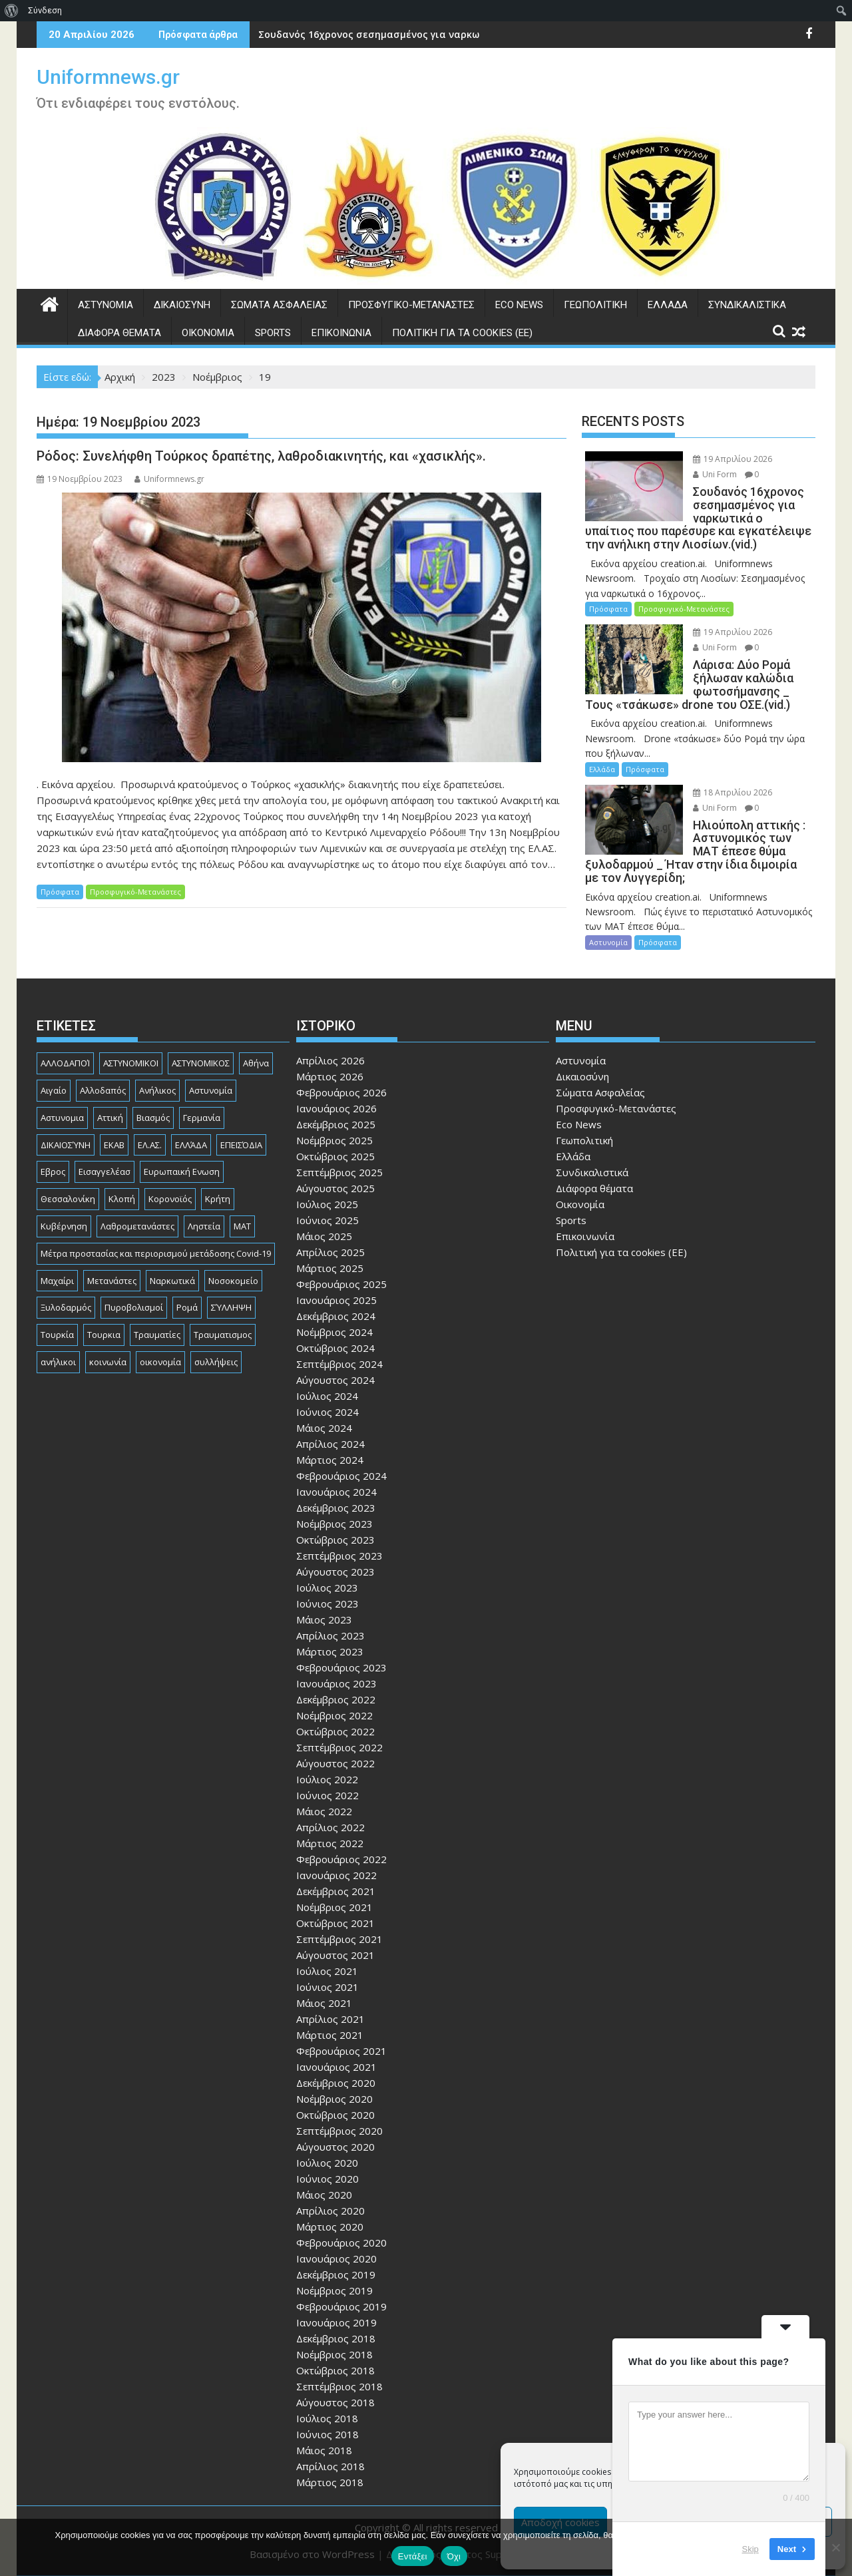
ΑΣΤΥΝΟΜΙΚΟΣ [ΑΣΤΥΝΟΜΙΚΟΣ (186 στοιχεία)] (201, 1063)
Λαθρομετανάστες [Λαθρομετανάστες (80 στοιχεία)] (137, 1226)
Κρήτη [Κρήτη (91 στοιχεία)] (217, 1199)
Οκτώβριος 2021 (335, 1923)
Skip (750, 2549)
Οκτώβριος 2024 (335, 1348)
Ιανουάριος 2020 (336, 2258)
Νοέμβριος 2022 (334, 1715)
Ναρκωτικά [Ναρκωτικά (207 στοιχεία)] (172, 1281)
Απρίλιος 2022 (330, 1827)
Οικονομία (208, 333)
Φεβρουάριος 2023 (341, 1667)
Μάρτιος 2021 (329, 2034)
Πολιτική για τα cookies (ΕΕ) (462, 333)
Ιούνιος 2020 (327, 2178)
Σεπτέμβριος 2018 (339, 2386)
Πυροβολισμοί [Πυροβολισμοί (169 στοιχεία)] (134, 1307)
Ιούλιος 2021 (327, 1971)
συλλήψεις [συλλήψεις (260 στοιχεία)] (216, 1362)
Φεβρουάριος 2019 (341, 2306)
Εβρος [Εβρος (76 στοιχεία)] (53, 1172)
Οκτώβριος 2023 (335, 1539)
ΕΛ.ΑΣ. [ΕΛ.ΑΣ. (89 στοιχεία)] (150, 1145)
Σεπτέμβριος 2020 (339, 2130)
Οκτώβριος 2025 (335, 1156)
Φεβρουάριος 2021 (341, 2050)
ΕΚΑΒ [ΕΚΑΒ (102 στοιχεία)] (114, 1145)
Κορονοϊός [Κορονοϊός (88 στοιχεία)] (170, 1199)
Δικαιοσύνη (182, 305)
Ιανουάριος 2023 (336, 1683)
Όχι (454, 2556)
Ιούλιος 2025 (327, 1204)
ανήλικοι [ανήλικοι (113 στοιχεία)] (58, 1362)
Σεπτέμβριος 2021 (339, 1939)
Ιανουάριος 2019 (336, 2322)
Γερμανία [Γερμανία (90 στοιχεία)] (201, 1118)
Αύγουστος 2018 (335, 2402)
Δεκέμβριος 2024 (335, 1316)
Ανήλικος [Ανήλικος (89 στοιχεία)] (157, 1090)
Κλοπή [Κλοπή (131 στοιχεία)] (121, 1199)
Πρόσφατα (60, 892)
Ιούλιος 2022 (327, 1779)
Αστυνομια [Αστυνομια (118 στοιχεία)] (62, 1118)
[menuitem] (11, 10)
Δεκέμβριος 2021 (335, 1891)
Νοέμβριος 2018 (334, 2354)
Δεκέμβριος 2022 (335, 1699)
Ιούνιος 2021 (327, 1987)
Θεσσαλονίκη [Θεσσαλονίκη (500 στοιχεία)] (68, 1199)
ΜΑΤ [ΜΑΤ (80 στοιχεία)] (242, 1226)
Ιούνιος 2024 (327, 1411)
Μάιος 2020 (324, 2194)
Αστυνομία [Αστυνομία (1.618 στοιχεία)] (210, 1090)
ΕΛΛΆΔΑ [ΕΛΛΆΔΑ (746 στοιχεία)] (191, 1145)
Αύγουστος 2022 (335, 1763)
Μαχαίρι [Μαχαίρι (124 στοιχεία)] (57, 1281)
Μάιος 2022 (324, 1811)
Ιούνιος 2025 (327, 1220)
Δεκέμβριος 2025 (335, 1124)
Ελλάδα (668, 305)
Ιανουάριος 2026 (336, 1108)
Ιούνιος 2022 (327, 1795)
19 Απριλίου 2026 (732, 459)
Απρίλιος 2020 (330, 2210)
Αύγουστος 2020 (335, 2146)
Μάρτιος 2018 (329, 2482)
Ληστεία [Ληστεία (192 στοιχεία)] (204, 1226)
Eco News (519, 305)
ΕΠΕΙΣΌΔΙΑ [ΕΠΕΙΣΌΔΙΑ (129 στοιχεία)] (241, 1145)
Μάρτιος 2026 (329, 1076)
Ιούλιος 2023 (327, 1587)
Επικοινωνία (341, 333)
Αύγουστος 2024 (335, 1380)
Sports (273, 333)
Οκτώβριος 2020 (335, 2114)
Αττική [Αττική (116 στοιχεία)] (110, 1118)
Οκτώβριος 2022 (335, 1731)
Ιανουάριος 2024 (336, 1491)
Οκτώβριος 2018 (335, 2370)
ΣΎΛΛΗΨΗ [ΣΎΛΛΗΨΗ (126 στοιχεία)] (231, 1307)
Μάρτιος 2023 (329, 1651)
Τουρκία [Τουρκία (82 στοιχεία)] (57, 1335)
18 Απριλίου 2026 (732, 792)
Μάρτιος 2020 (329, 2226)
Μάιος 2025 (324, 1236)
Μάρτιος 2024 (329, 1459)
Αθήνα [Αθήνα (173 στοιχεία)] (256, 1063)
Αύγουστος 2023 (335, 1571)
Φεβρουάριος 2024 (341, 1475)
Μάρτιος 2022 (329, 1843)
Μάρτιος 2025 (329, 1268)
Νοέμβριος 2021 (334, 1907)
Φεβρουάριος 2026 (341, 1092)
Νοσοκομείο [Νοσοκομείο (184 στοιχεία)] (233, 1281)
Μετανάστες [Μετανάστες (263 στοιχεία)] (111, 1281)
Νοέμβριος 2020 (334, 2098)
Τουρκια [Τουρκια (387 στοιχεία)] (103, 1335)
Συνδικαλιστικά (747, 305)
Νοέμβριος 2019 (334, 2290)
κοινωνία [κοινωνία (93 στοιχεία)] (107, 1362)
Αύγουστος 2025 (335, 1188)
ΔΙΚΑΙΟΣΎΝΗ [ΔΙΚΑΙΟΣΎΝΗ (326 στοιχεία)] (66, 1145)
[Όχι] (835, 2547)
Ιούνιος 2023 (327, 1603)
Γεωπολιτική (595, 305)
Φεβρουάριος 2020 (341, 2242)
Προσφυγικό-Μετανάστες (411, 305)
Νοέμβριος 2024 (334, 1332)
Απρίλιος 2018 (330, 2466)
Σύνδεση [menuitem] (45, 10)
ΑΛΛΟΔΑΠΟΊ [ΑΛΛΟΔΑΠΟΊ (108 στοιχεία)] (65, 1063)
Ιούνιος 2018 (327, 2434)
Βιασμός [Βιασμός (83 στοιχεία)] (153, 1118)
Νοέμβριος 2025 (334, 1140)
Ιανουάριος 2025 (336, 1300)
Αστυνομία (105, 305)
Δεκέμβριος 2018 (335, 2338)
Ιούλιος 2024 (327, 1395)
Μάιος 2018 (324, 2450)
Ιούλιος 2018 (327, 2418)
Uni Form (715, 474)
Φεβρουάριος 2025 (341, 1284)
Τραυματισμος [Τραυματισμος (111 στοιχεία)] (223, 1335)
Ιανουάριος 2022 (336, 1875)
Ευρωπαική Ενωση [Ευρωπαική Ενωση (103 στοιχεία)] (182, 1172)
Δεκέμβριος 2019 (335, 2274)
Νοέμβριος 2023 (334, 1523)
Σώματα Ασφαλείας (279, 305)
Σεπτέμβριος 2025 (339, 1172)
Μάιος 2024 (324, 1427)
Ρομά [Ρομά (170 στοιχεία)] (187, 1307)
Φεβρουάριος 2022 (341, 1859)
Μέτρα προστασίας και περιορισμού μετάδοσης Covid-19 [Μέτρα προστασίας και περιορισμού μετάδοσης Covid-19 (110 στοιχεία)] (156, 1253)
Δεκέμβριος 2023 (335, 1507)
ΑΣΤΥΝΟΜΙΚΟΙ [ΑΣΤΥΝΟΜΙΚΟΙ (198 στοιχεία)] (130, 1063)
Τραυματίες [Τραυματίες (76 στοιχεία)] (157, 1335)
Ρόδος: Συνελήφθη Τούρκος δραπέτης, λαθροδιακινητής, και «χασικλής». (261, 456)
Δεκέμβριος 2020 (335, 2082)
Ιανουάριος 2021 (336, 2066)
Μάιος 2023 (324, 1619)
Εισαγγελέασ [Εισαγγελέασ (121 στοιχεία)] (104, 1172)
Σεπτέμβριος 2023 (339, 1555)
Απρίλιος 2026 (330, 1060)
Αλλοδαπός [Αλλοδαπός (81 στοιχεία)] (103, 1090)
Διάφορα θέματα (119, 333)
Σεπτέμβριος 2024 (339, 1364)
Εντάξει (412, 2556)
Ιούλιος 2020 (327, 2162)
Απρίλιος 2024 (330, 1443)
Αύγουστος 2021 (335, 1955)
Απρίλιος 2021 (330, 2019)
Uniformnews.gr (108, 77)
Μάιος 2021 (324, 2003)
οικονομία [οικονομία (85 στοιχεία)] (160, 1362)
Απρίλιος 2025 (330, 1252)
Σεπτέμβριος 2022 (339, 1747)
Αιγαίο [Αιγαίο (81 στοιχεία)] (54, 1090)
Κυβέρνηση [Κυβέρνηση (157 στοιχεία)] (64, 1226)
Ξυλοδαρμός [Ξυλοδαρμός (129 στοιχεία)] (66, 1307)
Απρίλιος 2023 (330, 1635)
